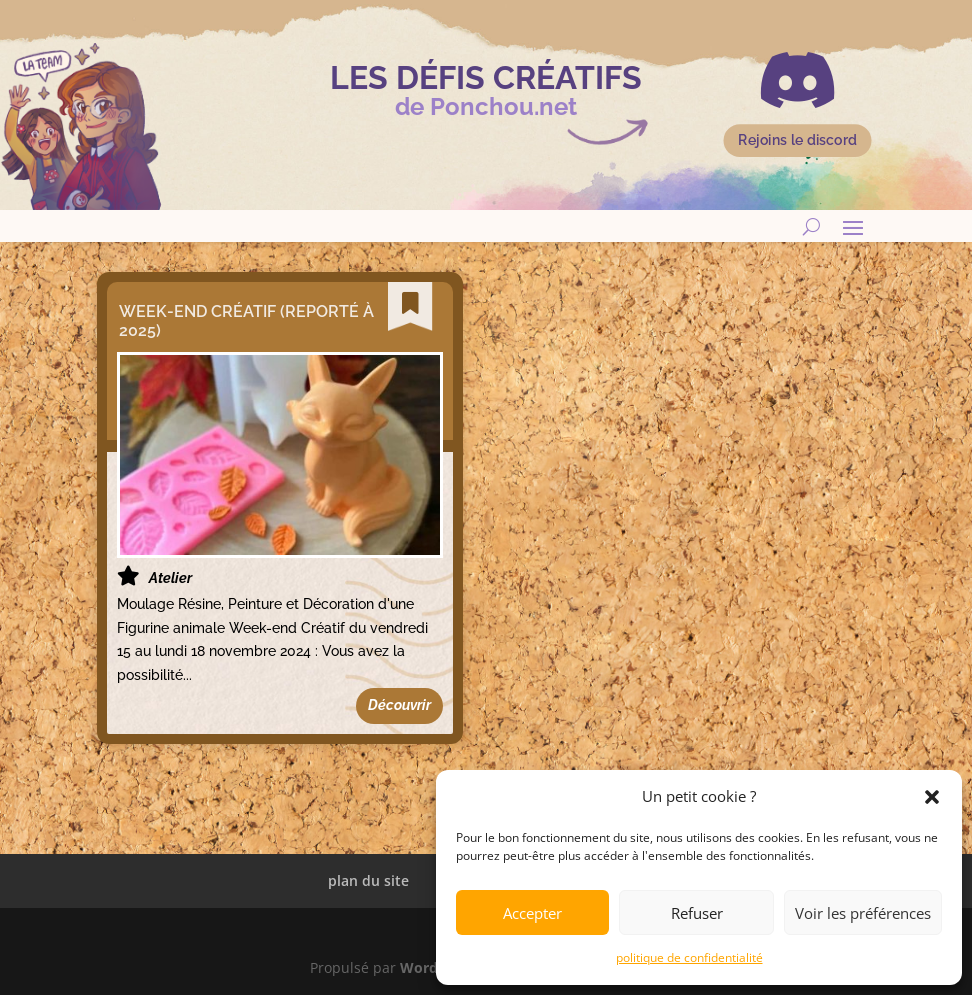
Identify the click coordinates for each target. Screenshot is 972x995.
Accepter (532, 913)
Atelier (167, 578)
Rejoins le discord (797, 140)
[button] (932, 797)
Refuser (697, 913)
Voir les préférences (863, 913)
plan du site (368, 880)
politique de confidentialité (689, 957)
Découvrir (399, 705)
